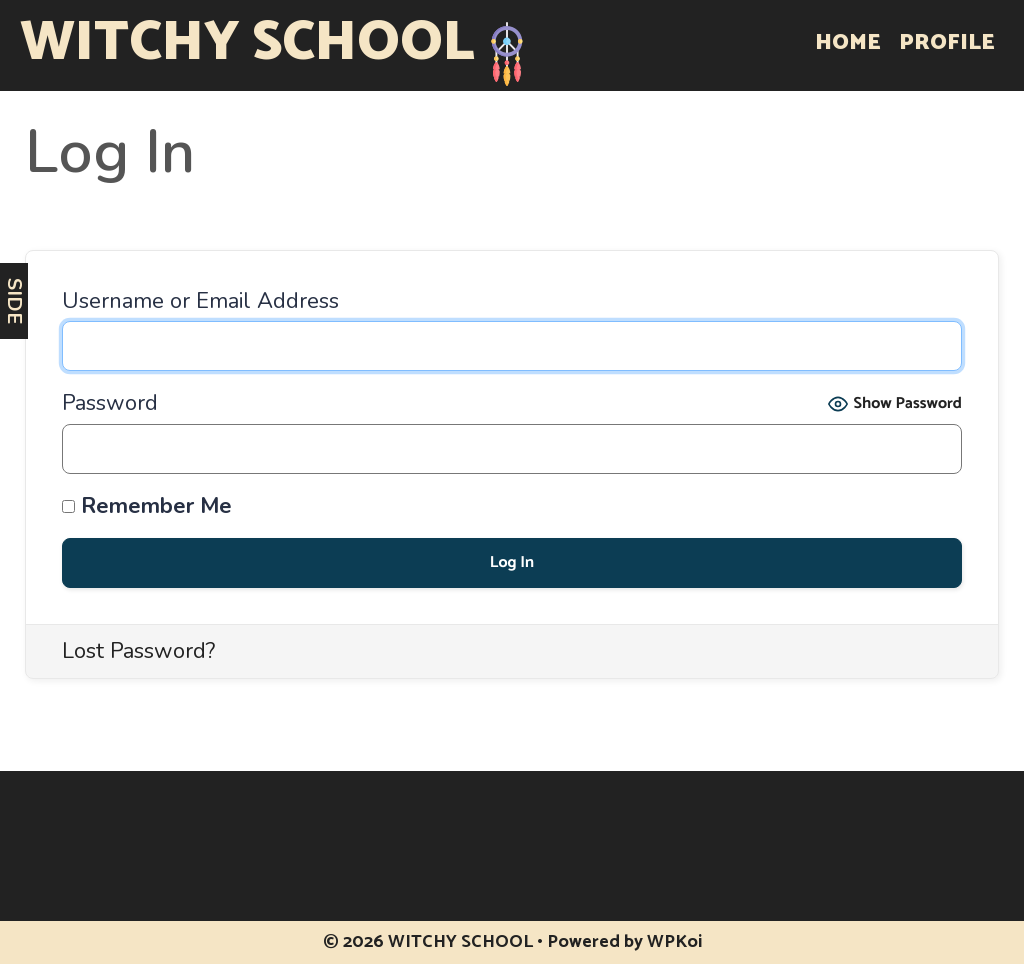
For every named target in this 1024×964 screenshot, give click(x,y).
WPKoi (674, 942)
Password (110, 403)
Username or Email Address (200, 301)
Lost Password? (138, 651)
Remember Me (147, 506)
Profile (947, 43)
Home (848, 43)
